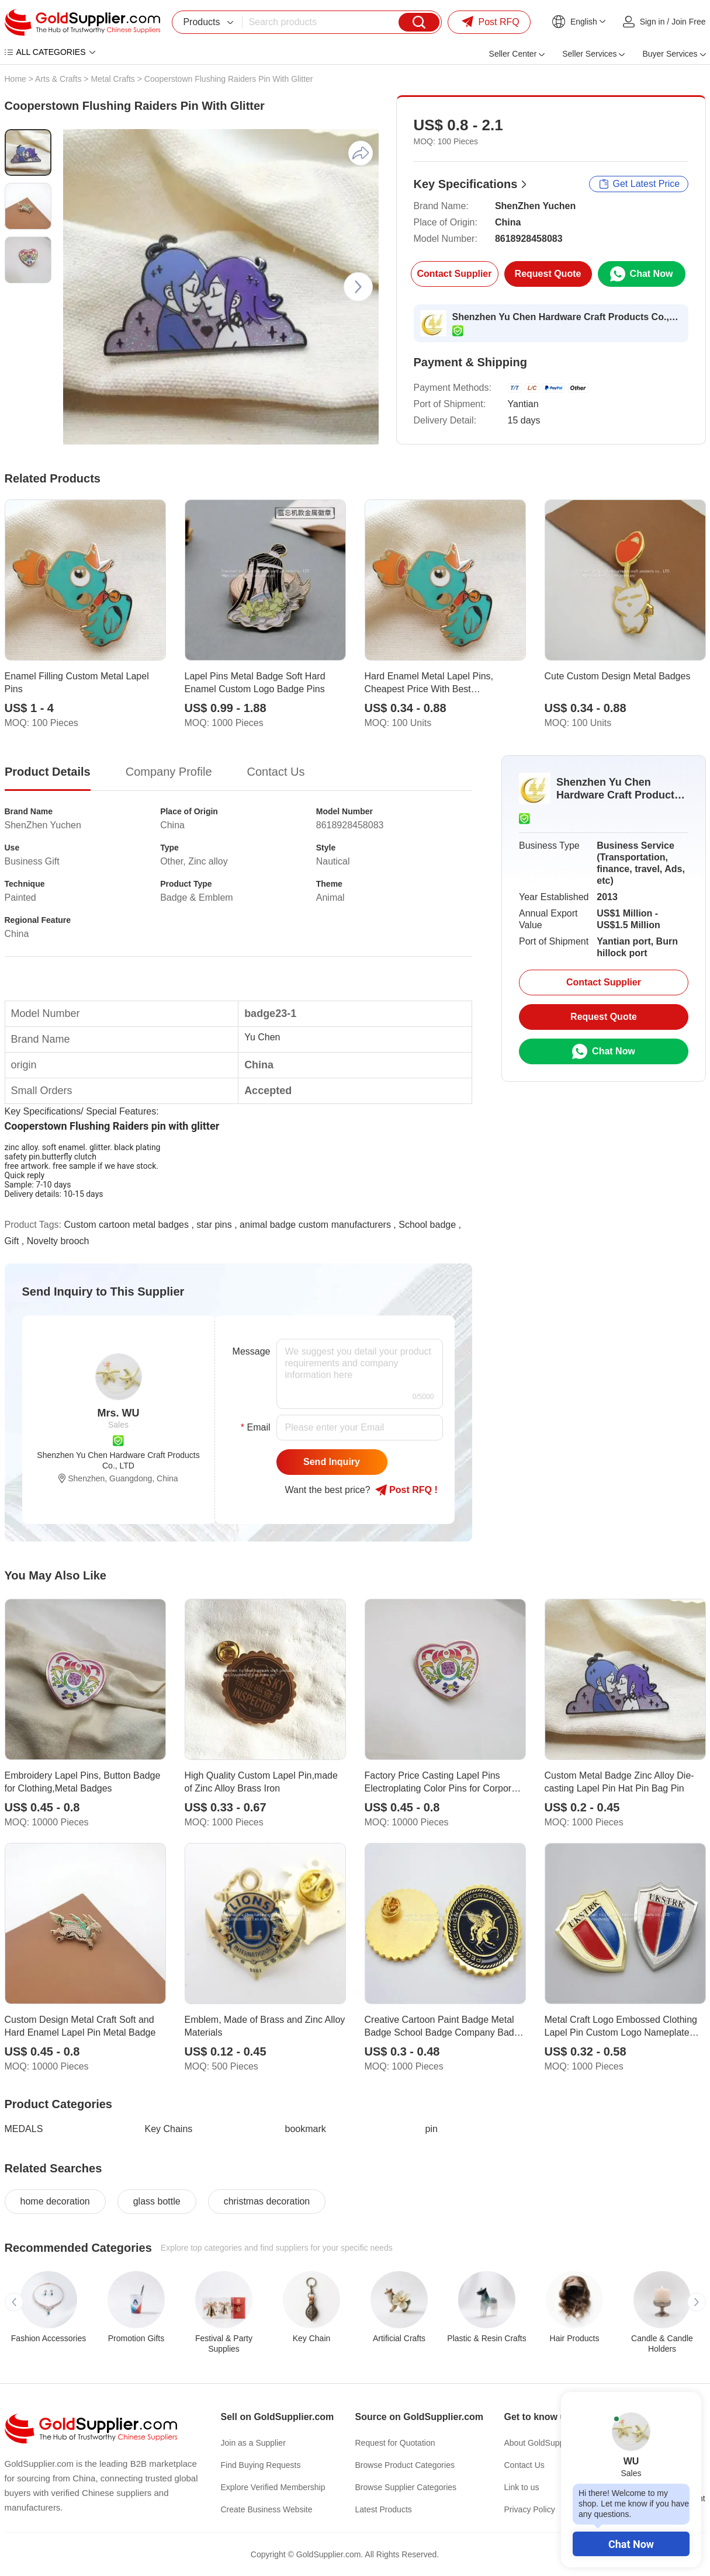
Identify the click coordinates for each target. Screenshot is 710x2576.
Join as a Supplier (253, 2442)
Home (15, 79)
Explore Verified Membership (273, 2487)
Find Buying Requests (261, 2465)
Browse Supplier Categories (406, 2487)
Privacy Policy (529, 2509)
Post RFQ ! (406, 1490)
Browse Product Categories (405, 2465)
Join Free (688, 21)
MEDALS (24, 2129)
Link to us (521, 2487)
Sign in (652, 21)
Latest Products (383, 2509)
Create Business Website (267, 2509)
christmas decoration (267, 2201)
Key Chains (169, 2129)
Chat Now (631, 2544)
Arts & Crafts (58, 79)
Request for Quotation (395, 2442)
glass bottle (157, 2201)
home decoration (55, 2201)
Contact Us (524, 2465)
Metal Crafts (112, 79)
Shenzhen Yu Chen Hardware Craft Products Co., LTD (566, 317)
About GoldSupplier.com (548, 2442)
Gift (12, 1241)
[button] (358, 286)
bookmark (305, 2129)
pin (431, 2129)
